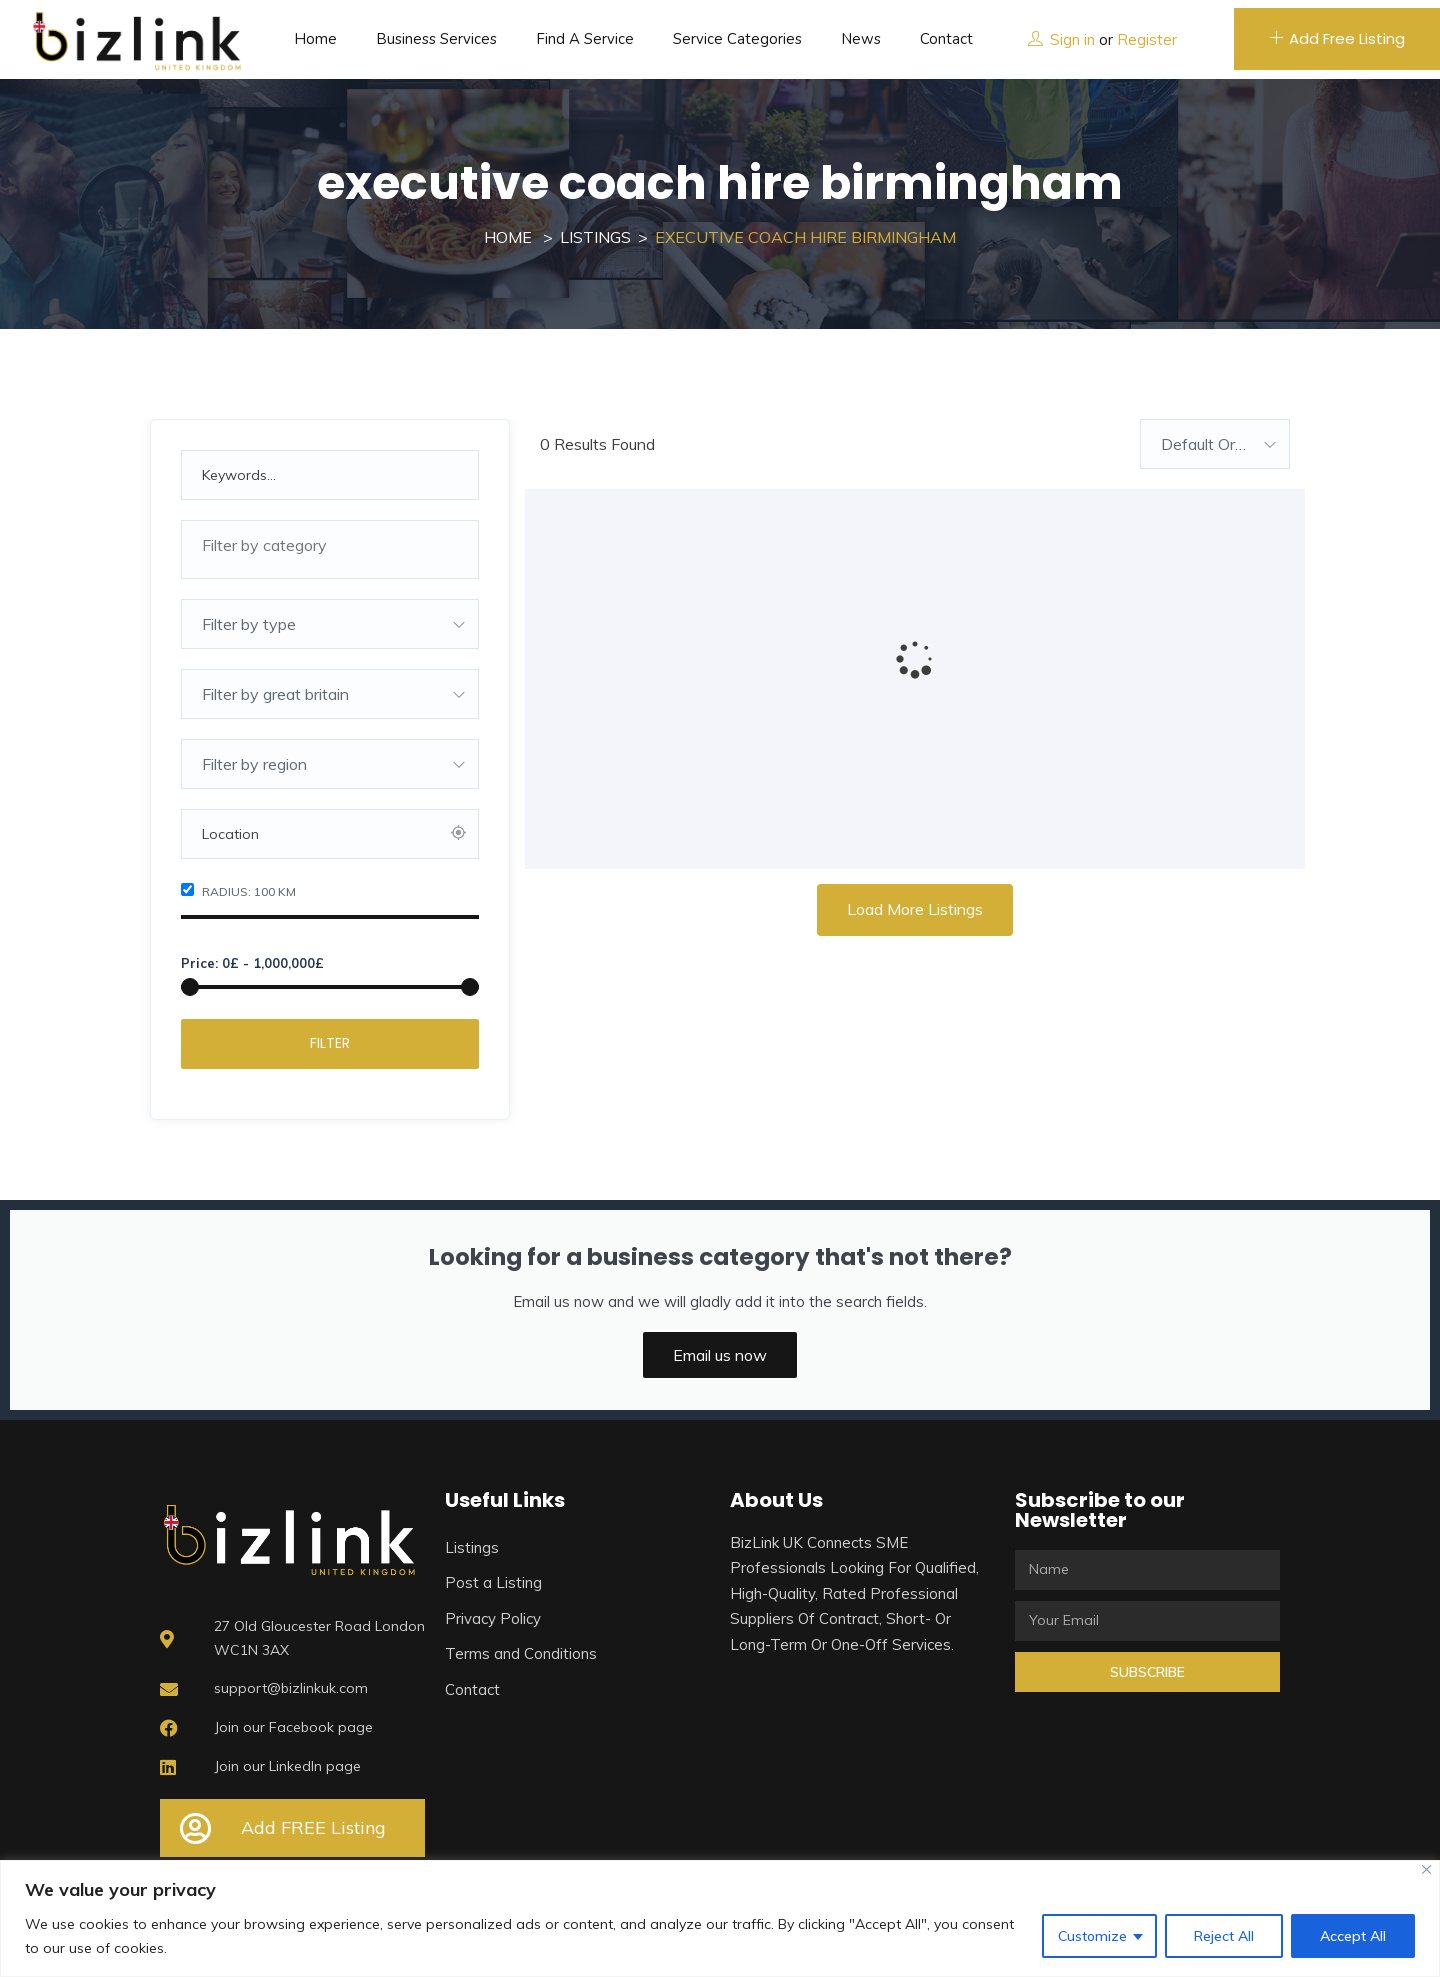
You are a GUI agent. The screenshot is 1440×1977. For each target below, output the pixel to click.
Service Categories (737, 39)
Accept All (1353, 1936)
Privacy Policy (493, 1618)
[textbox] (330, 545)
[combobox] (330, 549)
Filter (330, 1043)
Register (1147, 39)
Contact (946, 39)
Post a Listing (493, 1582)
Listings (595, 237)
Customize (1092, 1936)
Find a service (585, 39)
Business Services (436, 39)
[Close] (1426, 1869)
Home (315, 39)
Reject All (1224, 1936)
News (861, 39)
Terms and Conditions (521, 1653)
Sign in (1072, 39)
